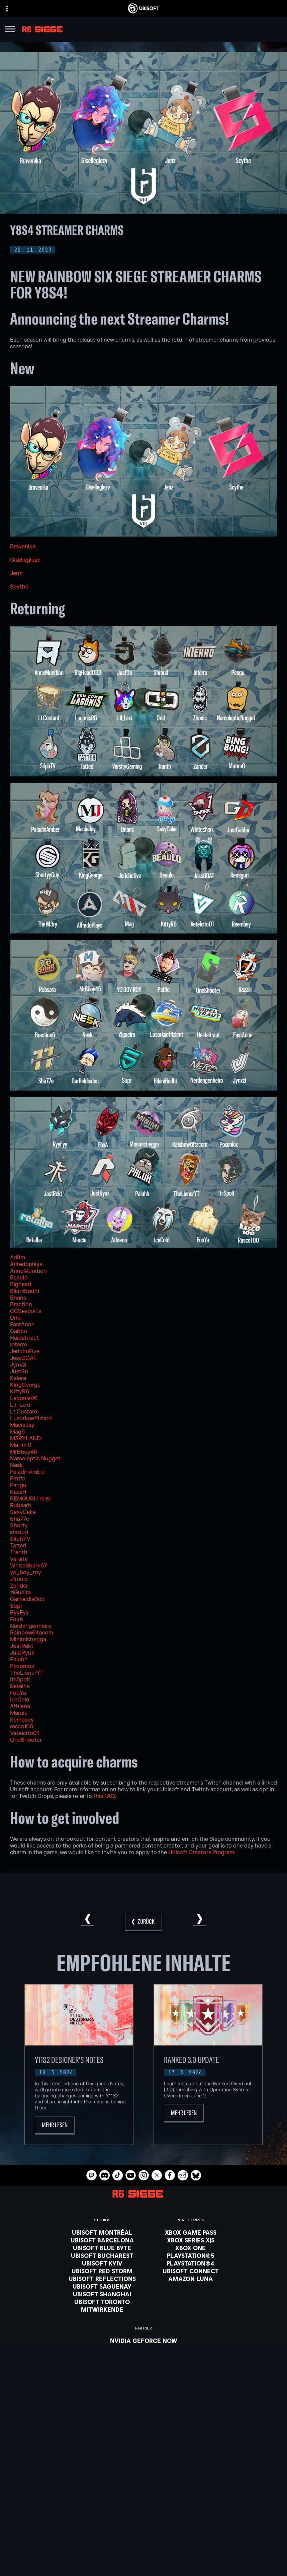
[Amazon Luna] (191, 2278)
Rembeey (22, 1720)
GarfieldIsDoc (27, 1599)
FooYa (18, 1693)
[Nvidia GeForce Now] (143, 2340)
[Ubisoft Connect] (143, 2507)
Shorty (19, 1525)
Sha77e (19, 1519)
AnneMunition (28, 1271)
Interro (18, 1344)
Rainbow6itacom (31, 1632)
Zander (19, 1586)
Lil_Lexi (20, 1405)
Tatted (18, 1545)
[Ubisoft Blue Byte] (102, 2247)
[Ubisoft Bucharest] (102, 2255)
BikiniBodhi (24, 1291)
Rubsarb (20, 1505)
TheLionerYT (27, 1673)
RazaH (18, 1492)
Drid (15, 1318)
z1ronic (19, 1579)
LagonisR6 (23, 1398)
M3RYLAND (25, 1438)
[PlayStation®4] (191, 2263)
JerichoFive (24, 1351)
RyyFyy (19, 1612)
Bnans (18, 1298)
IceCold (19, 1699)
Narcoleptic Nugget (35, 1458)
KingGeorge (25, 1385)
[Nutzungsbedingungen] (143, 2566)
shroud (19, 1532)
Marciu (19, 1713)
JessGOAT (23, 1358)
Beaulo (19, 1277)
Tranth (18, 1552)
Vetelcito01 (24, 1733)
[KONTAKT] (143, 2547)
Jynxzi (18, 1365)
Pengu (18, 1485)
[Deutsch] (143, 2443)
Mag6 (17, 1432)
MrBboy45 (23, 1452)
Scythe (19, 586)
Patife (17, 1478)
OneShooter (26, 1740)
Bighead (20, 1284)
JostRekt (21, 1646)
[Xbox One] (191, 2247)
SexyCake (23, 1512)
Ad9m (17, 1257)
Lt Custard (23, 1411)
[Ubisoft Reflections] (102, 2278)
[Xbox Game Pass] (191, 2232)
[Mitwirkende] (102, 2309)
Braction (21, 1304)
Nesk (16, 1465)
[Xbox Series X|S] (191, 2240)
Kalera (18, 1378)
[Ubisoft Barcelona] (102, 2240)
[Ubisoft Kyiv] (102, 2263)
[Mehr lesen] (55, 2125)
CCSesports (25, 1311)
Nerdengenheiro (31, 1626)
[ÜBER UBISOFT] (143, 2515)
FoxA (16, 1619)
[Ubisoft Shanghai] (102, 2294)
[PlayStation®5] (191, 2255)
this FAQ (104, 1796)
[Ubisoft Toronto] (102, 2301)
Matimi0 (20, 1445)
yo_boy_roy (25, 1572)
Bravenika (22, 546)
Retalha (20, 1686)
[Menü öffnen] (10, 30)
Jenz (16, 573)
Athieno (20, 1706)
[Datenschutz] (143, 2557)
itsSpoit (20, 1679)
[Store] (143, 2499)
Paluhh (19, 1659)
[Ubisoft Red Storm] (102, 2271)
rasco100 (21, 1726)
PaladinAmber (27, 1472)
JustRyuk (22, 1653)
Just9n (19, 1371)
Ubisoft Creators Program (201, 1852)
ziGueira (20, 1592)
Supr (16, 1606)
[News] (143, 2524)
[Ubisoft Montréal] (102, 2232)
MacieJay (22, 1425)
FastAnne (22, 1324)
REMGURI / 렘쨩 (30, 1498)
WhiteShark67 (28, 1565)
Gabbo (18, 1331)
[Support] (143, 2532)
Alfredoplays (26, 1264)
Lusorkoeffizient (31, 1418)
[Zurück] (143, 1922)
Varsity (19, 1559)
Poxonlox (22, 1666)
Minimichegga (28, 1639)
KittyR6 (19, 1391)
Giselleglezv (25, 560)
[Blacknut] (143, 2348)
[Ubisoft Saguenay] (102, 2286)
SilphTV (20, 1539)
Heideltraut (24, 1338)
